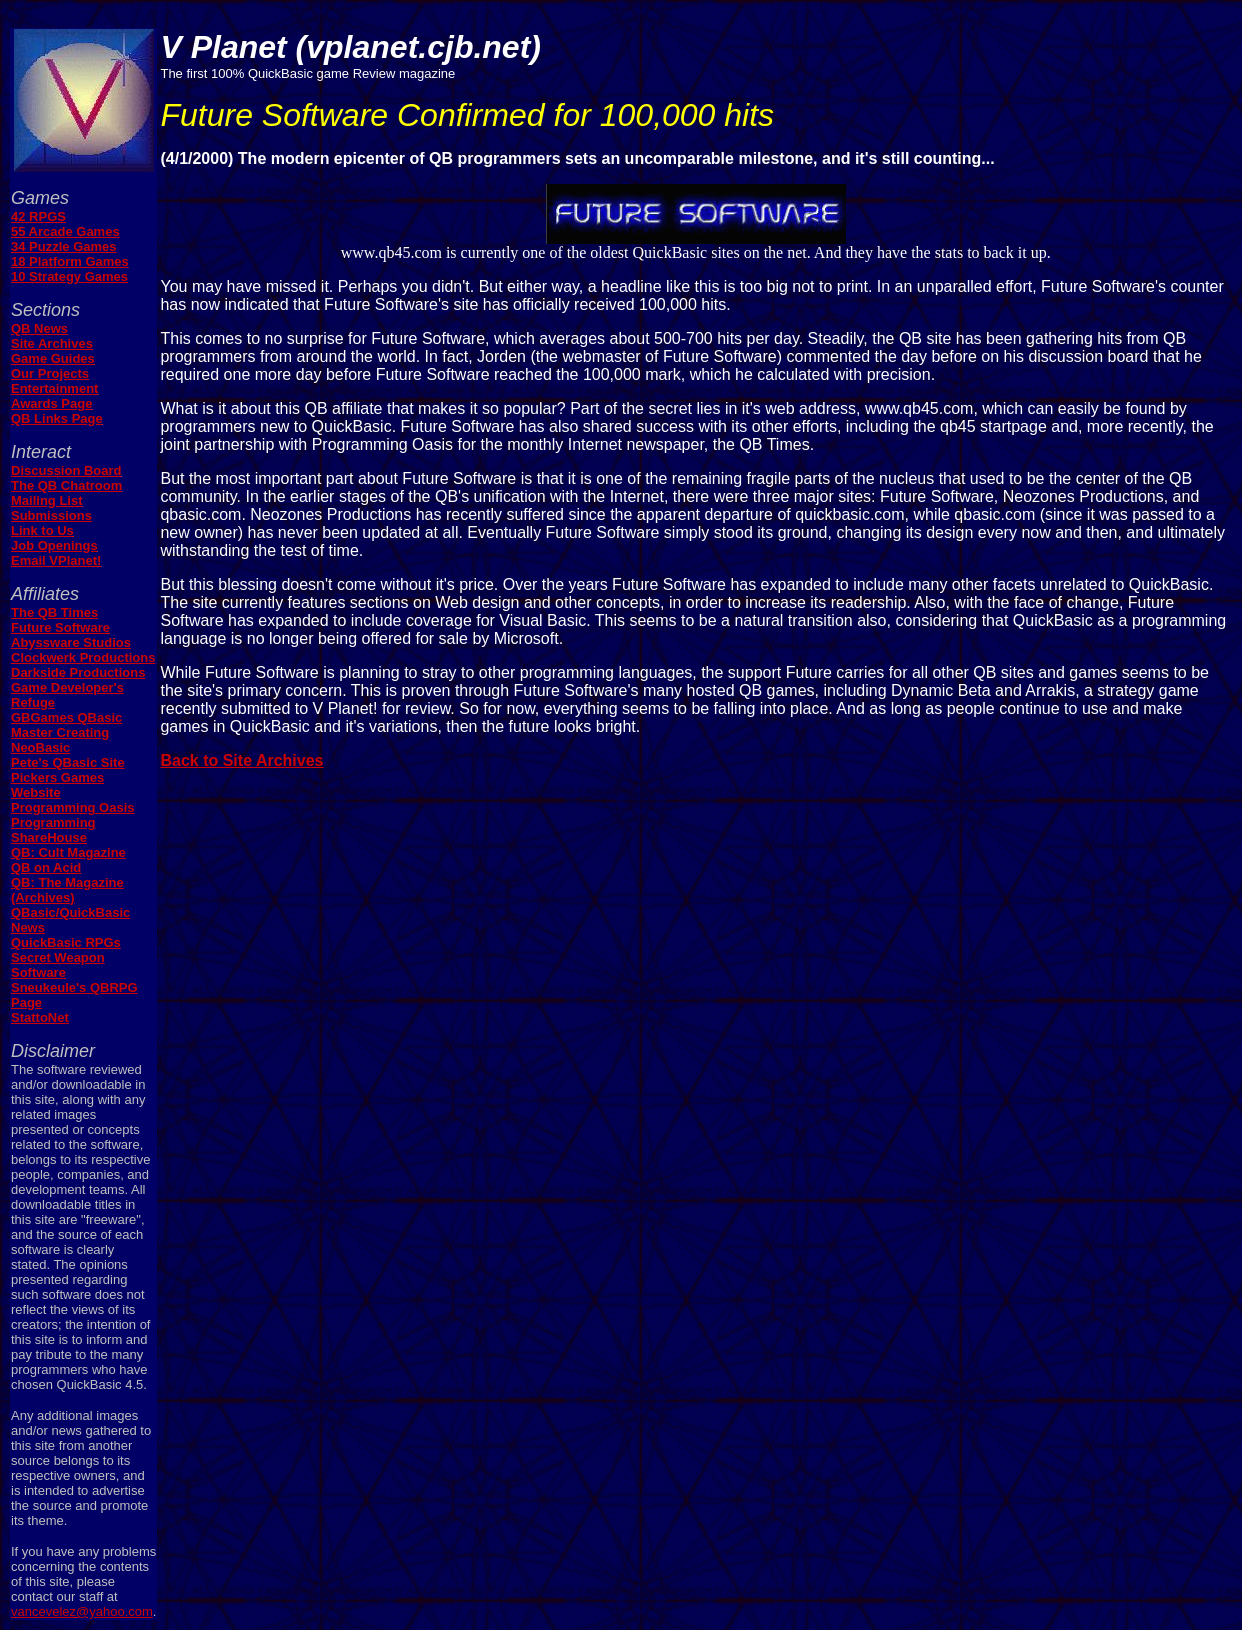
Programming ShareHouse (53, 830)
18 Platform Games (70, 261)
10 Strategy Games (69, 276)
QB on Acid (46, 867)
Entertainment (54, 388)
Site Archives (52, 343)
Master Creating (60, 732)
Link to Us (42, 530)
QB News (39, 328)
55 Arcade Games (65, 231)
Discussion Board (66, 470)
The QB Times (54, 612)
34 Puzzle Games (64, 246)
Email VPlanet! (56, 560)
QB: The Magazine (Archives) (67, 890)
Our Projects (50, 373)
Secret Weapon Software (58, 965)
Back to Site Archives (241, 760)
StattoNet (40, 1017)
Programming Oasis (73, 807)
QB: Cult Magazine (68, 852)
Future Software (60, 627)
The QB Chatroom (66, 485)
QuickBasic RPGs (66, 942)
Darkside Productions (78, 672)
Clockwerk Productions (83, 657)
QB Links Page (57, 418)
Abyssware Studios (71, 642)
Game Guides (53, 358)
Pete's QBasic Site (68, 762)
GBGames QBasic (66, 717)
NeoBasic (40, 747)
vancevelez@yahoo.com (82, 1611)
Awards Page (51, 403)
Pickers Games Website (57, 785)
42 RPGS (38, 216)
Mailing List (47, 500)
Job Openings (54, 545)
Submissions (51, 515)
